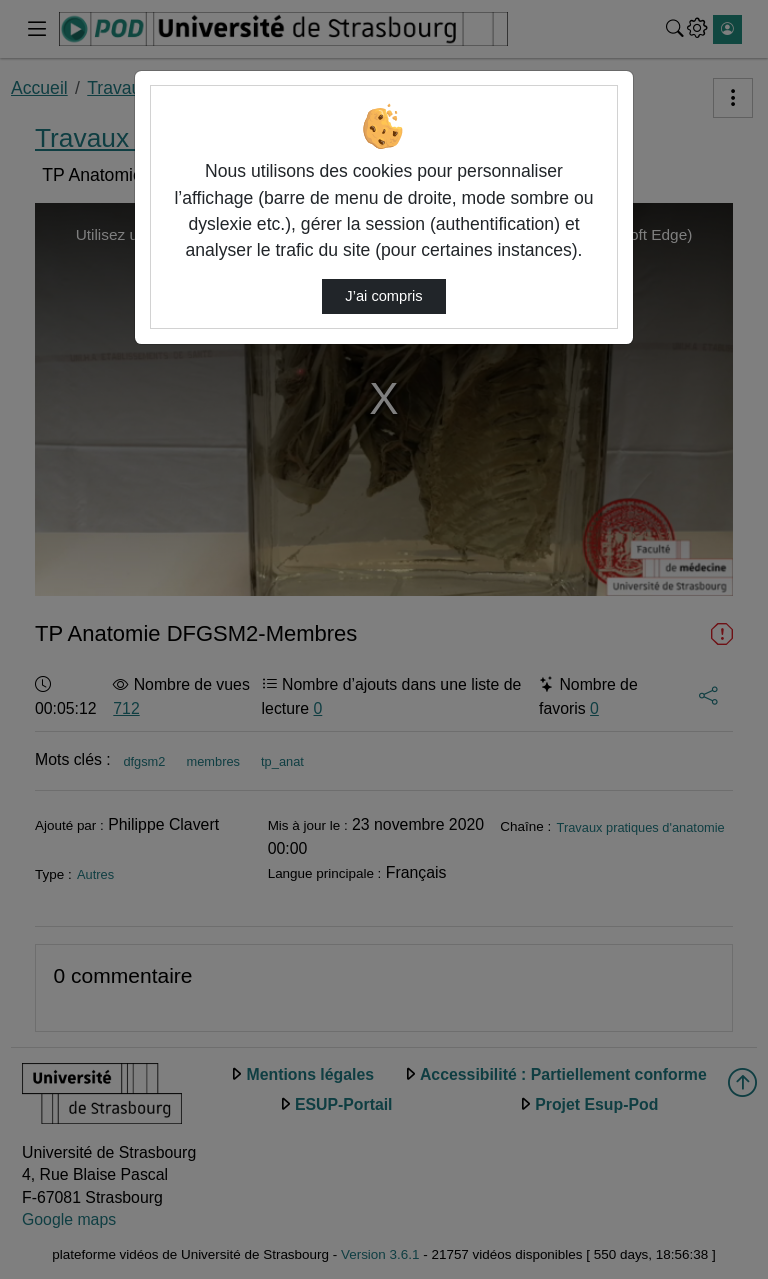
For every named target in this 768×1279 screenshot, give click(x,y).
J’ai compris (383, 296)
